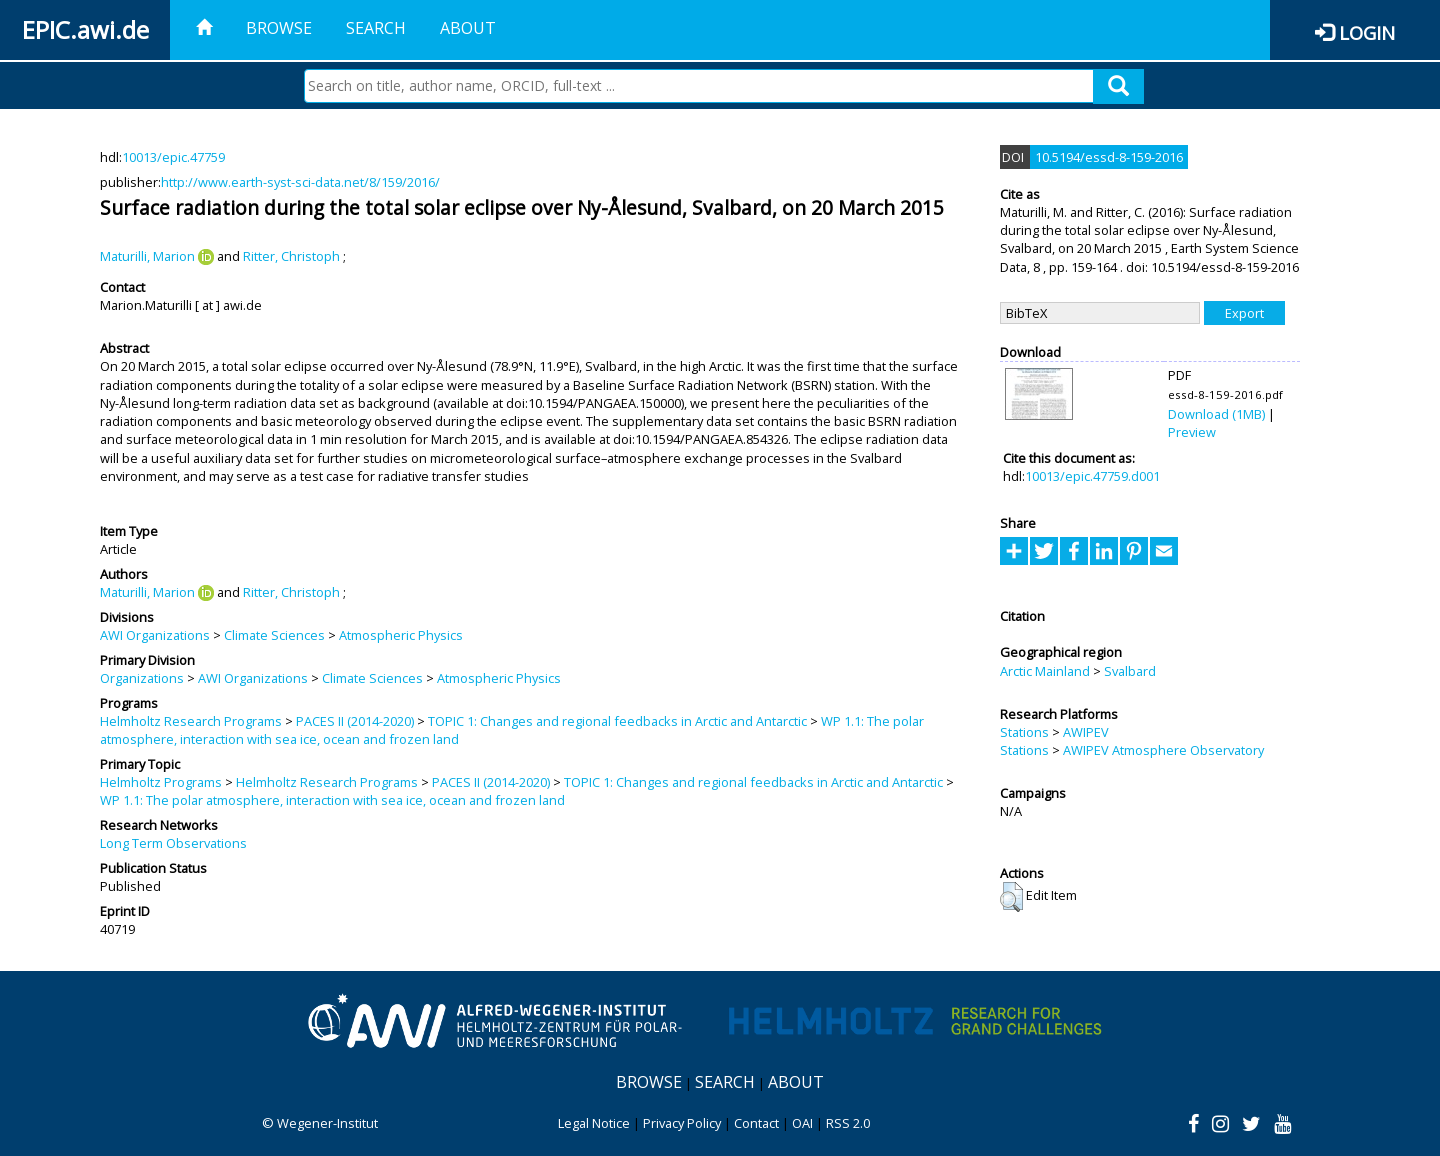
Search (376, 28)
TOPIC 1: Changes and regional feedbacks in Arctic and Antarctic (617, 721)
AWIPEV (1086, 732)
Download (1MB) (1216, 414)
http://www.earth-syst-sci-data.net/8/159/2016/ (300, 182)
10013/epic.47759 (173, 157)
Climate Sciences (274, 635)
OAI (802, 1123)
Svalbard (1130, 671)
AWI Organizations (155, 635)
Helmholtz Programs (161, 782)
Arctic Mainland (1045, 671)
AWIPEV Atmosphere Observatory (1163, 750)
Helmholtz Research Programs (191, 721)
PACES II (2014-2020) (355, 721)
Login (1367, 32)
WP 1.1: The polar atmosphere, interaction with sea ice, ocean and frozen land (332, 800)
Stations (1024, 732)
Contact (756, 1123)
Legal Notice (594, 1123)
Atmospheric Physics (401, 635)
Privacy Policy (682, 1123)
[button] (1011, 897)
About (468, 28)
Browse (279, 28)
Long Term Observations (173, 843)
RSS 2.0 (848, 1123)
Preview (1192, 432)
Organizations (142, 678)
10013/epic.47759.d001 (1092, 476)
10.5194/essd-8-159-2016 (1109, 157)
